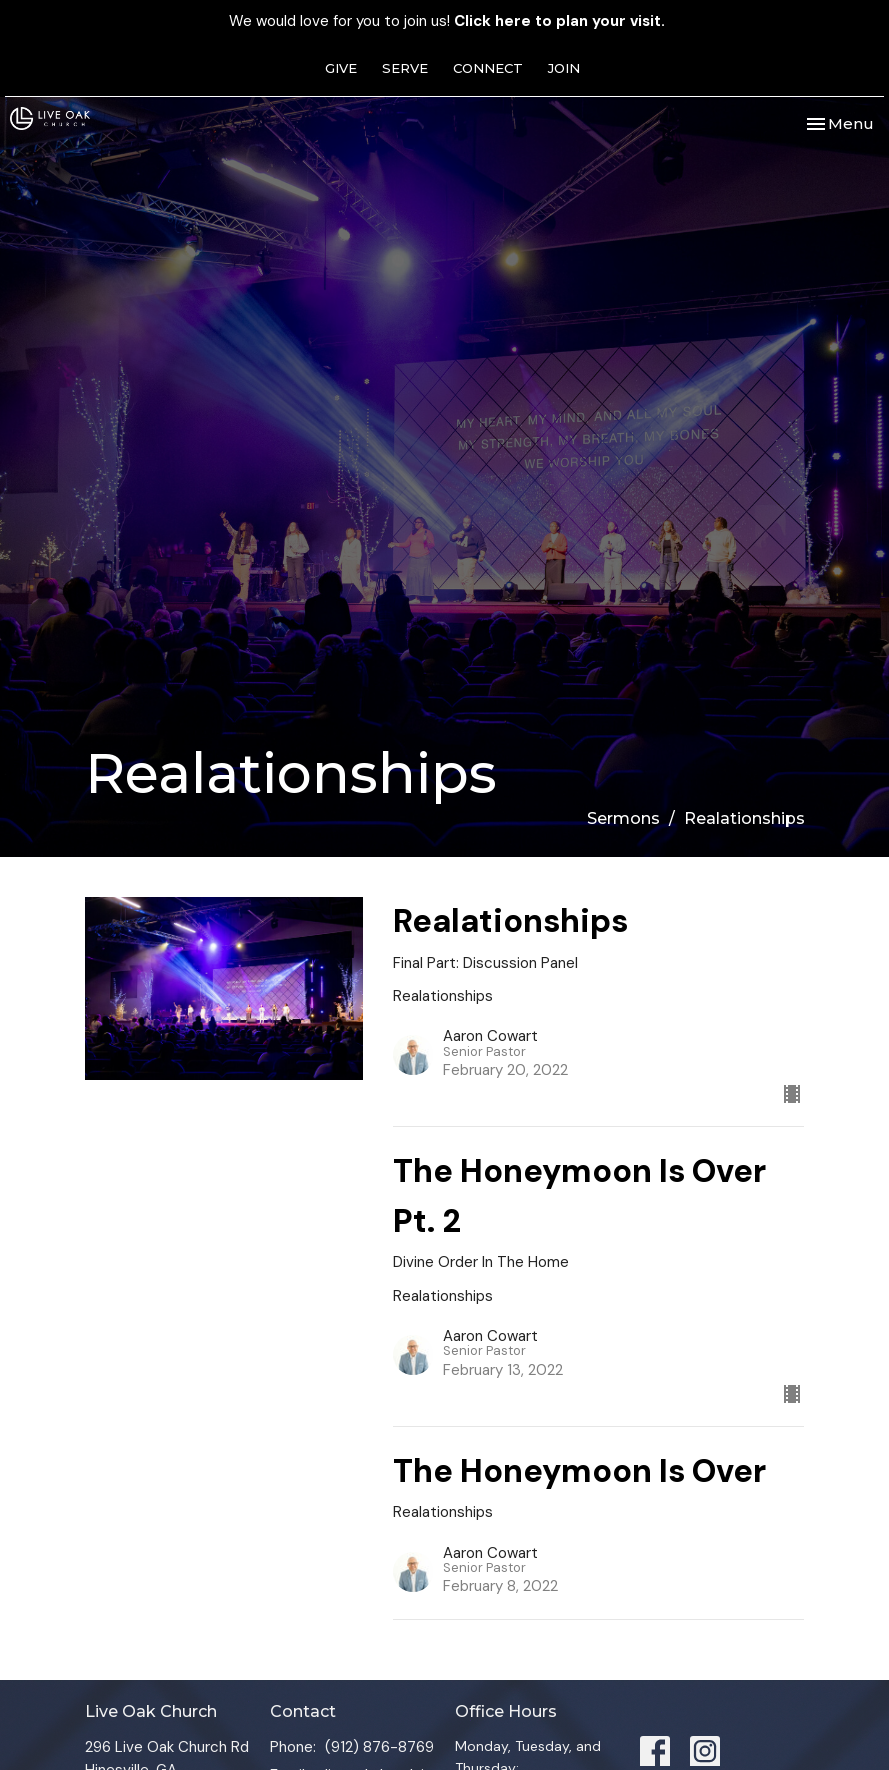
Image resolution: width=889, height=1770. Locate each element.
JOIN (564, 68)
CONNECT (488, 68)
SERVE (405, 68)
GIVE (341, 68)
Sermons (623, 818)
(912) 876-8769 (379, 1747)
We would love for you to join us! (447, 21)
